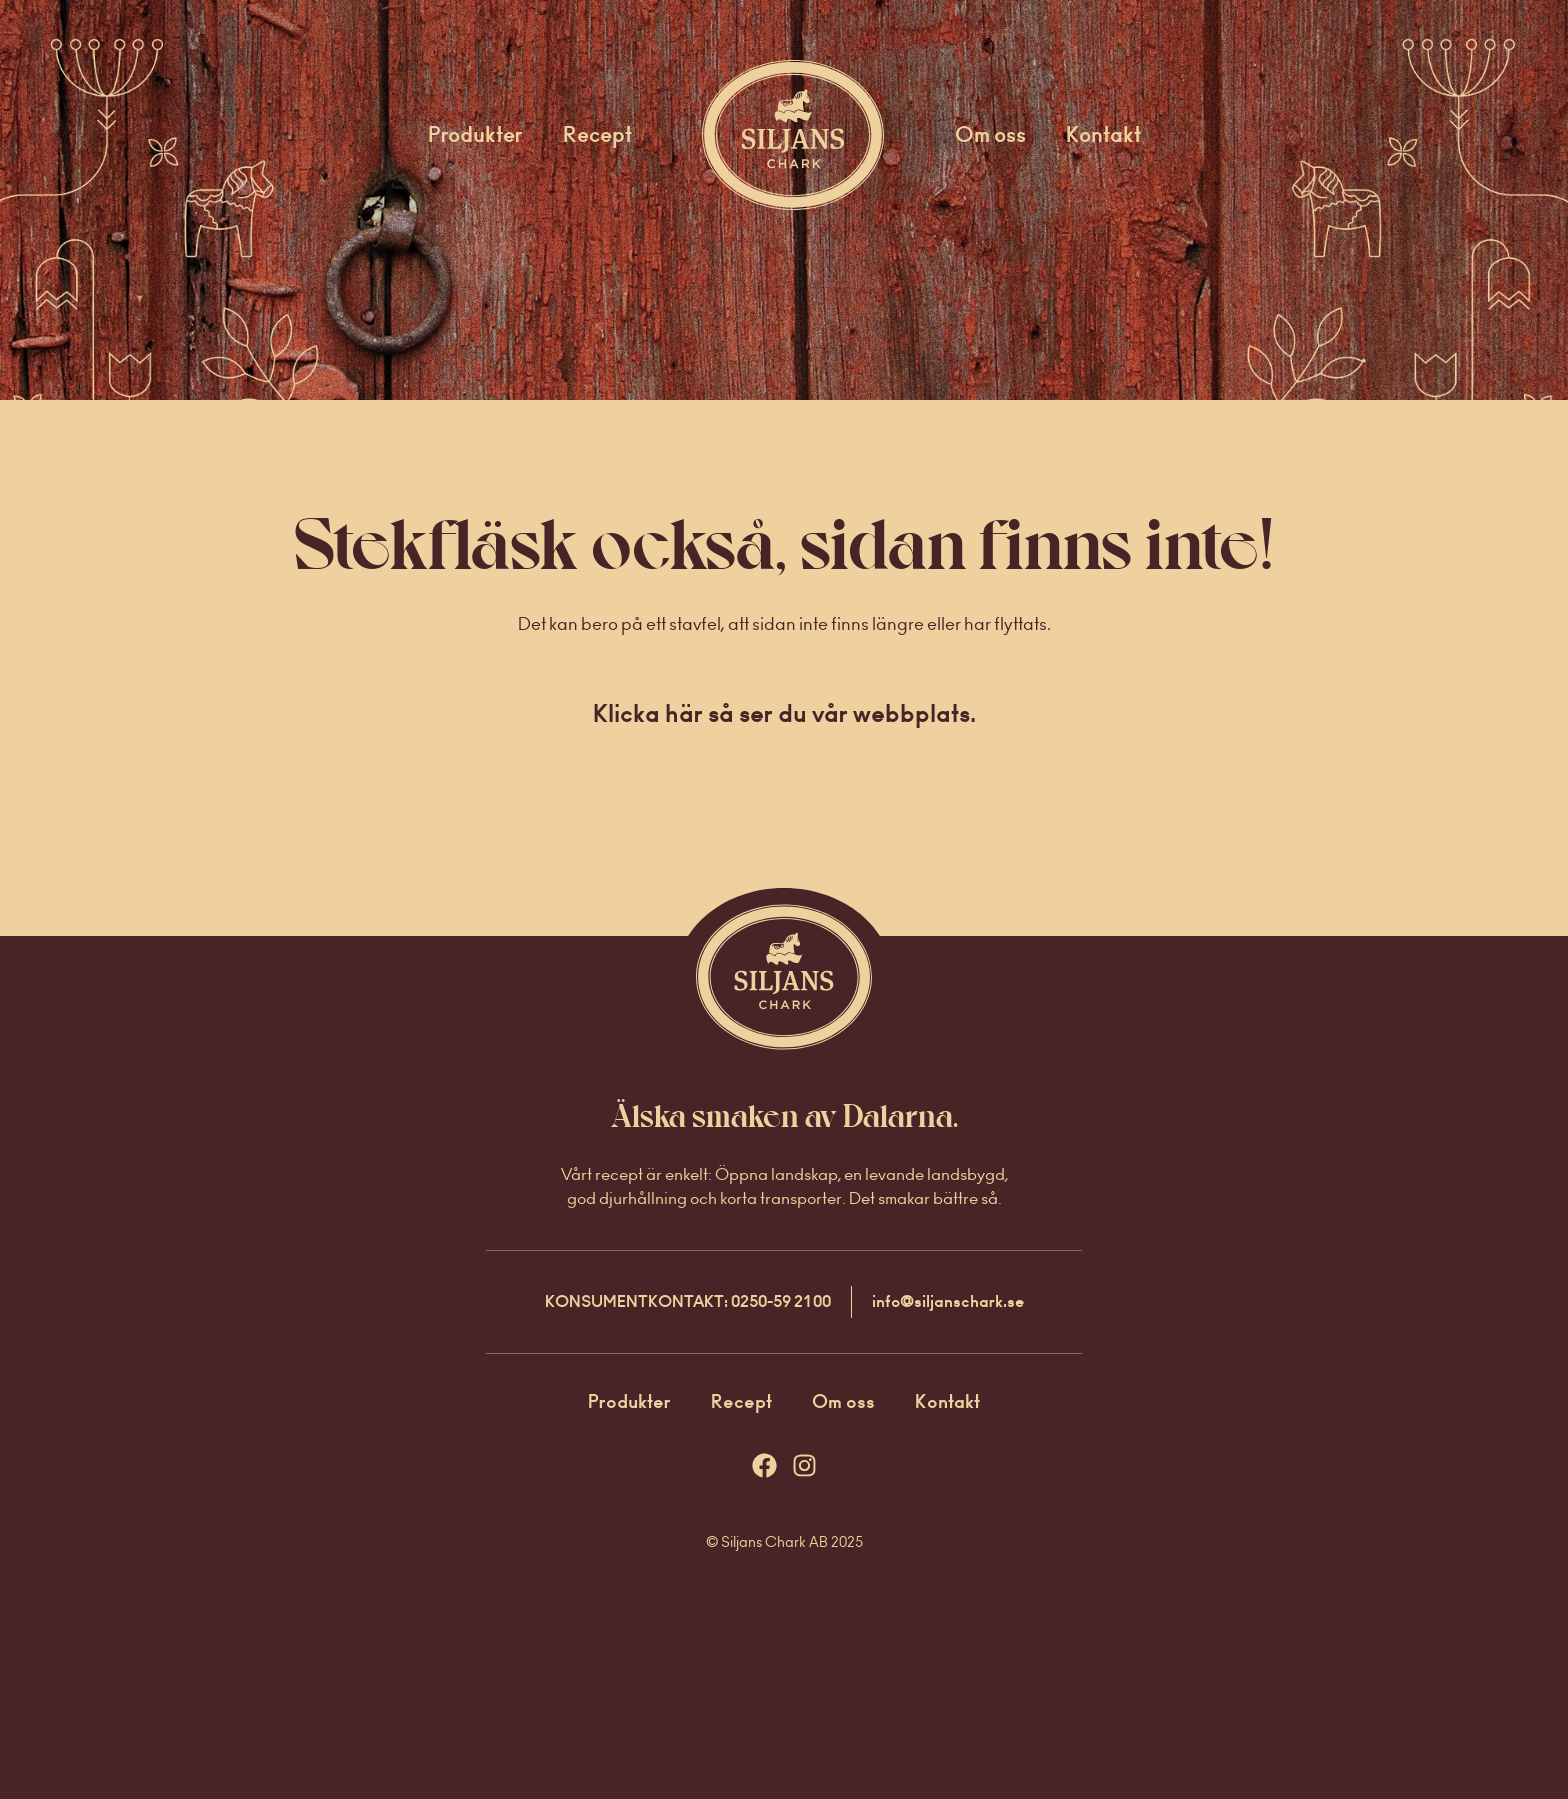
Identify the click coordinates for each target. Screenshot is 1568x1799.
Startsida (766, 134)
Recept (597, 134)
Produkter (475, 134)
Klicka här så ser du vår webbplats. (784, 713)
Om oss (990, 134)
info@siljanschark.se (948, 1301)
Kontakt (1103, 134)
